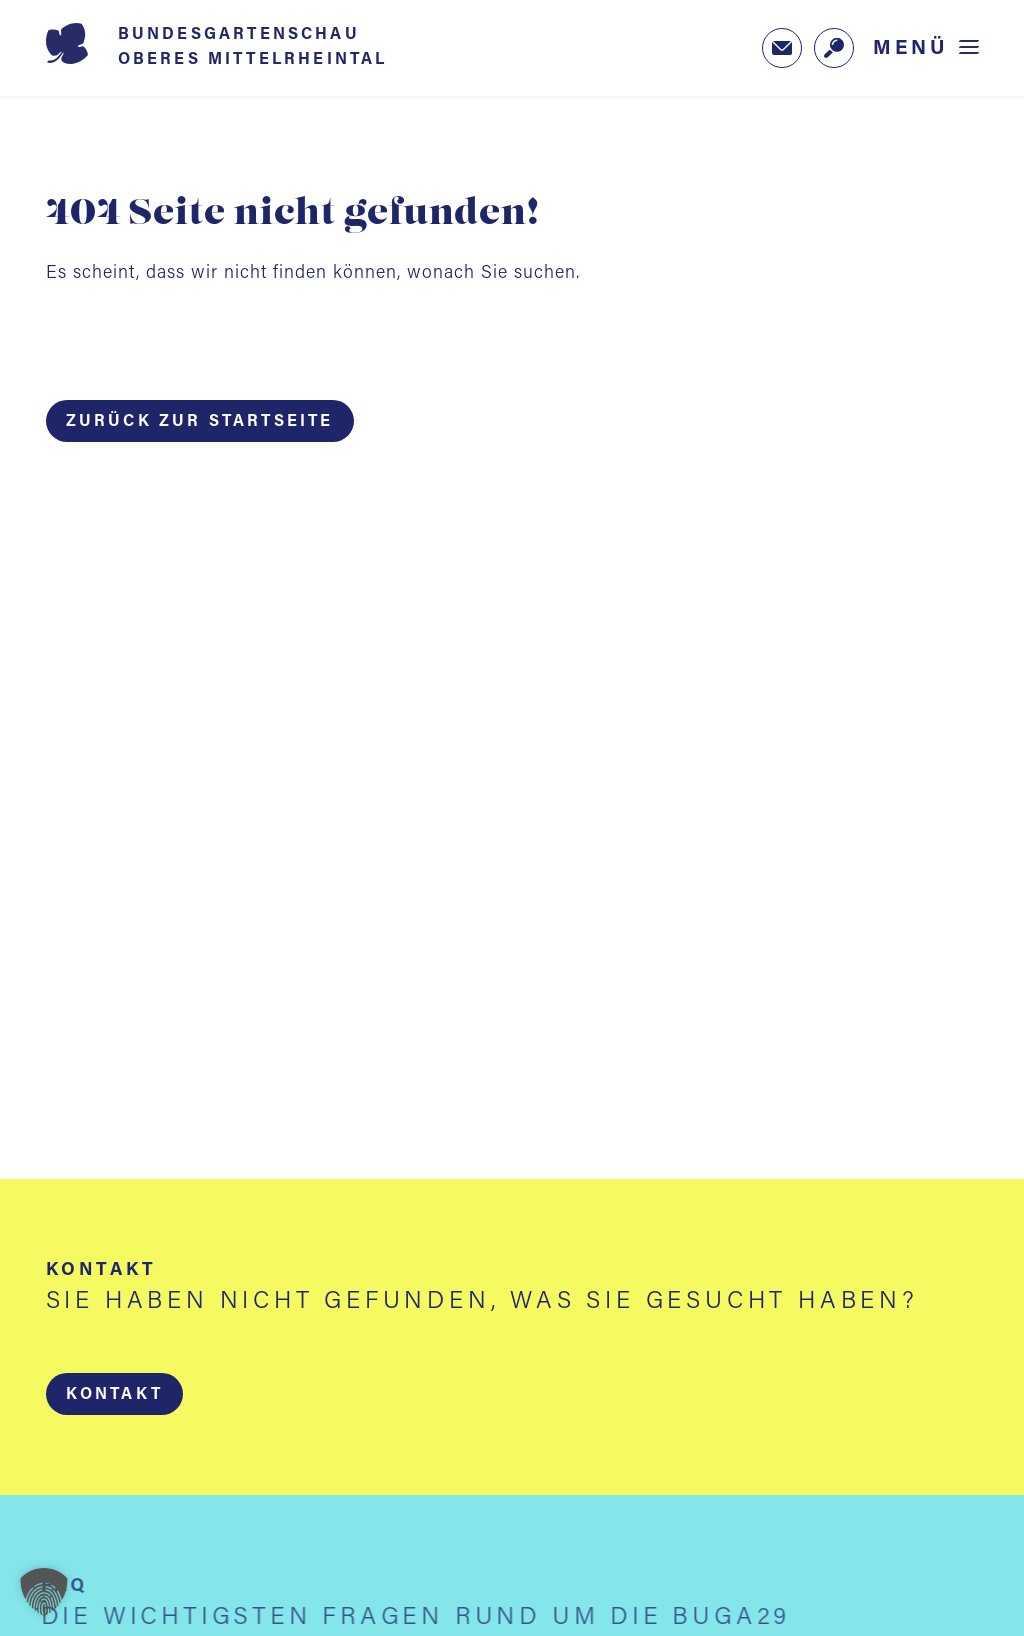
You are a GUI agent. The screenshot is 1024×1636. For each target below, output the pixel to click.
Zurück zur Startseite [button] (200, 422)
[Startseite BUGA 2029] (246, 48)
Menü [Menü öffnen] (911, 48)
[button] (113, 1394)
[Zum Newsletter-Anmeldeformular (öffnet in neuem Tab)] (782, 48)
